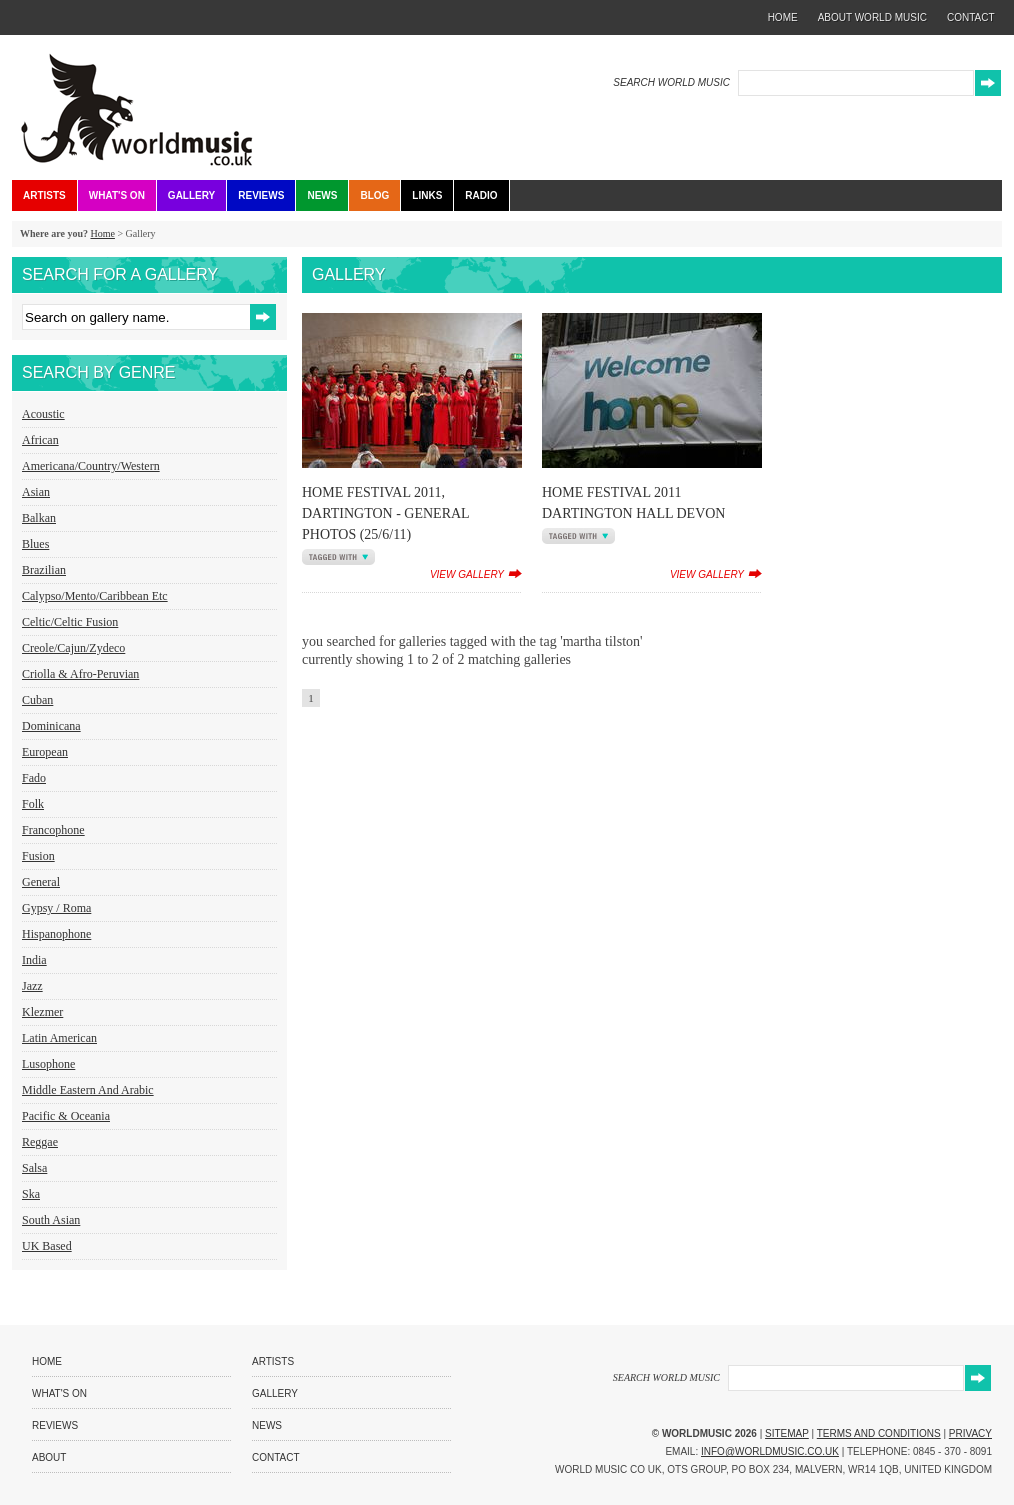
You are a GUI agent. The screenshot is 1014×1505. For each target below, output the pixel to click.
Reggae (40, 1142)
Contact (276, 1457)
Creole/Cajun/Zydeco (73, 648)
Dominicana (51, 726)
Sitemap (787, 1433)
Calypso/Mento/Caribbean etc (95, 596)
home (783, 17)
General (41, 882)
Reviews (261, 195)
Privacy (970, 1433)
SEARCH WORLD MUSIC (671, 82)
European (45, 752)
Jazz (32, 986)
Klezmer (42, 1012)
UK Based (47, 1246)
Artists (44, 195)
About (49, 1457)
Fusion (38, 856)
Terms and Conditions (879, 1433)
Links (427, 195)
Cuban (37, 700)
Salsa (34, 1168)
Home (102, 233)
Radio (481, 195)
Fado (34, 778)
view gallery (467, 574)
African (40, 440)
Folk (33, 804)
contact (971, 17)
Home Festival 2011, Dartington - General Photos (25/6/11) (385, 513)
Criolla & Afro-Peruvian (80, 674)
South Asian (51, 1220)
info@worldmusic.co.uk (770, 1451)
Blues (35, 544)
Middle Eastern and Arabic (88, 1090)
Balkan (39, 518)
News (322, 195)
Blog (374, 195)
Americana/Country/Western (91, 466)
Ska (31, 1194)
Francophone (53, 830)
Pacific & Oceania (66, 1116)
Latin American (59, 1038)
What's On (117, 195)
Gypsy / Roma (56, 908)
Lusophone (48, 1064)
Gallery (191, 195)
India (34, 960)
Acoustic (43, 414)
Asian (36, 492)
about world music (872, 17)
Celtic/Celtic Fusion (70, 622)
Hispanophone (56, 934)
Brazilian (44, 570)
